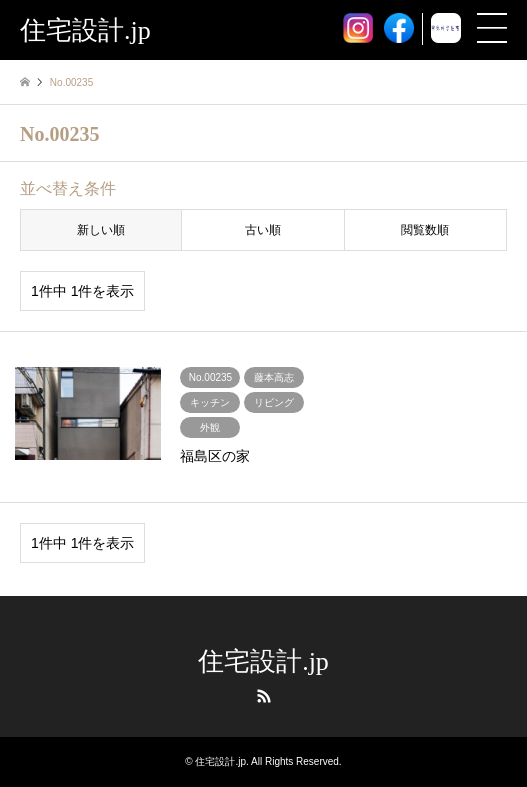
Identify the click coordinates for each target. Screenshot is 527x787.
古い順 (263, 230)
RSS (264, 696)
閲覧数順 (425, 230)
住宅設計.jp (263, 661)
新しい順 (101, 230)
